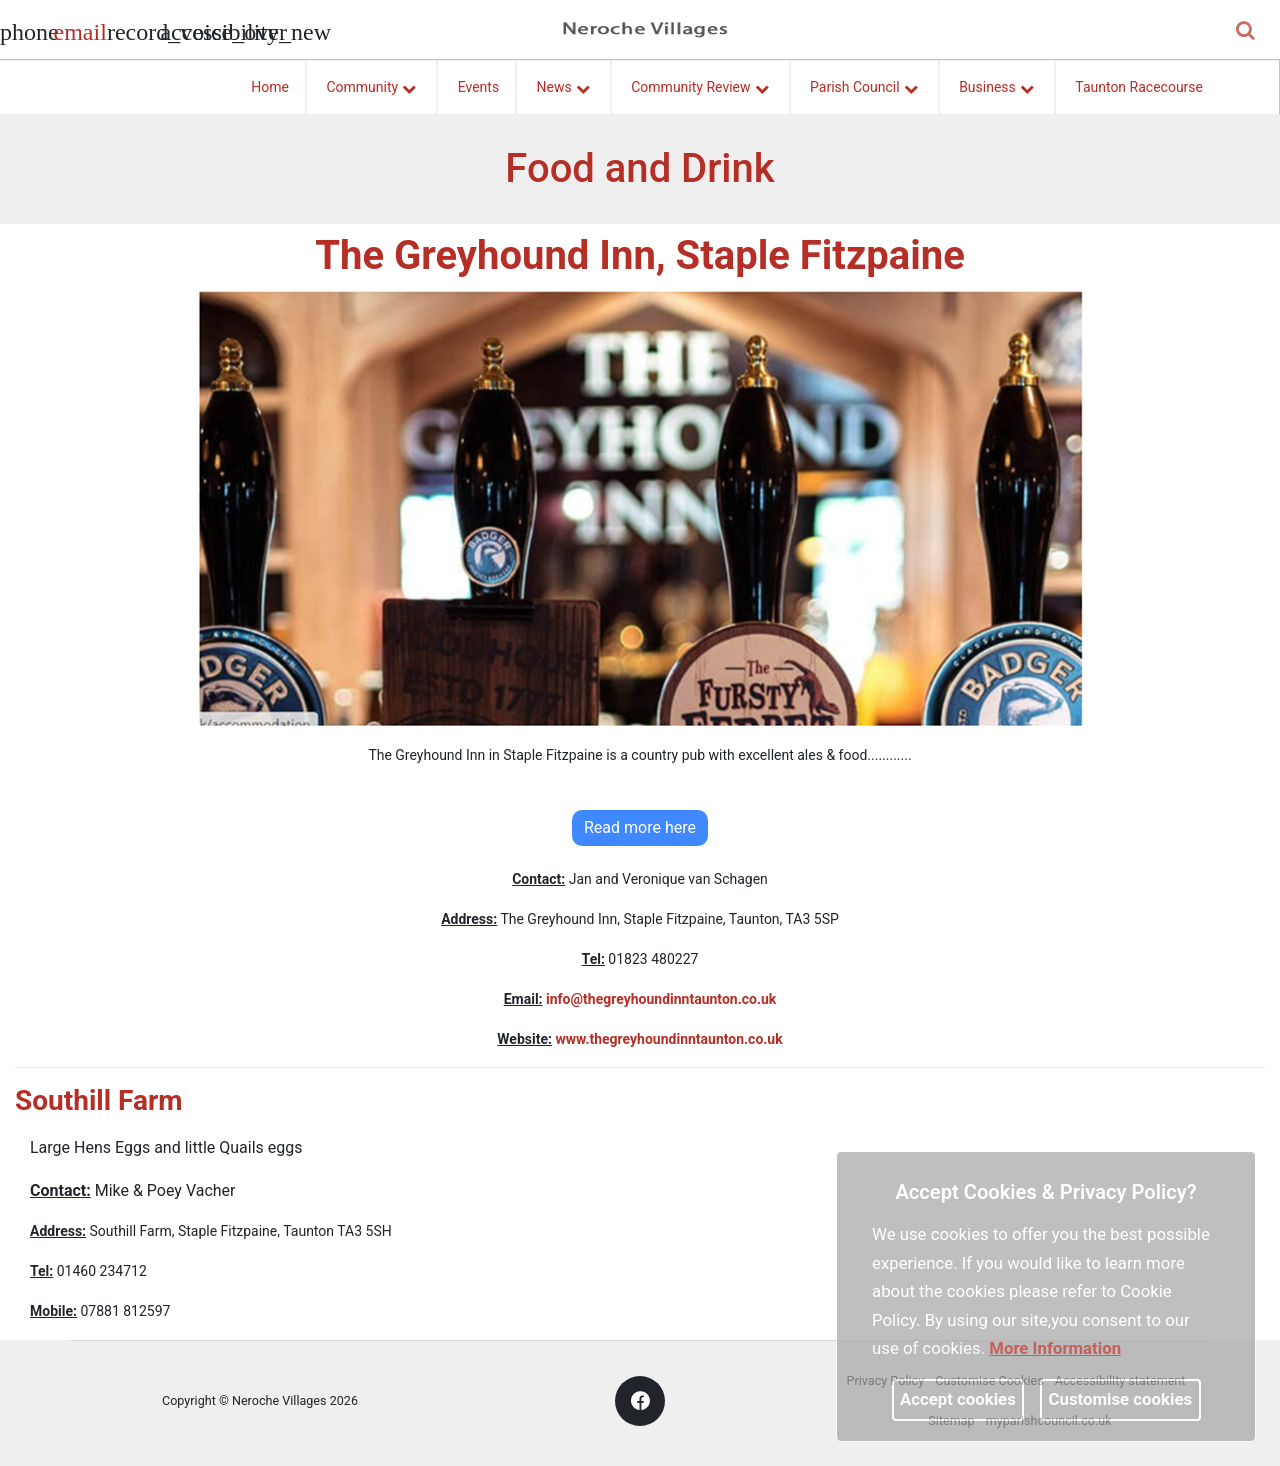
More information (1055, 1348)
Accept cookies (958, 1399)
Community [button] (371, 84)
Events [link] (478, 87)
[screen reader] (132, 30)
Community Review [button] (699, 84)
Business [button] (996, 84)
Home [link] (270, 87)
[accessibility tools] (185, 30)
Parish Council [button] (864, 84)
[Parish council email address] (78, 30)
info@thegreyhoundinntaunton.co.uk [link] (661, 999)
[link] (79, 35)
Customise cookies (1121, 1399)
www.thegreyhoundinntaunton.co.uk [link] (668, 1039)
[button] (1247, 32)
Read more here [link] (640, 827)
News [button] (563, 84)
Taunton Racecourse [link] (1139, 87)
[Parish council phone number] (25, 30)
